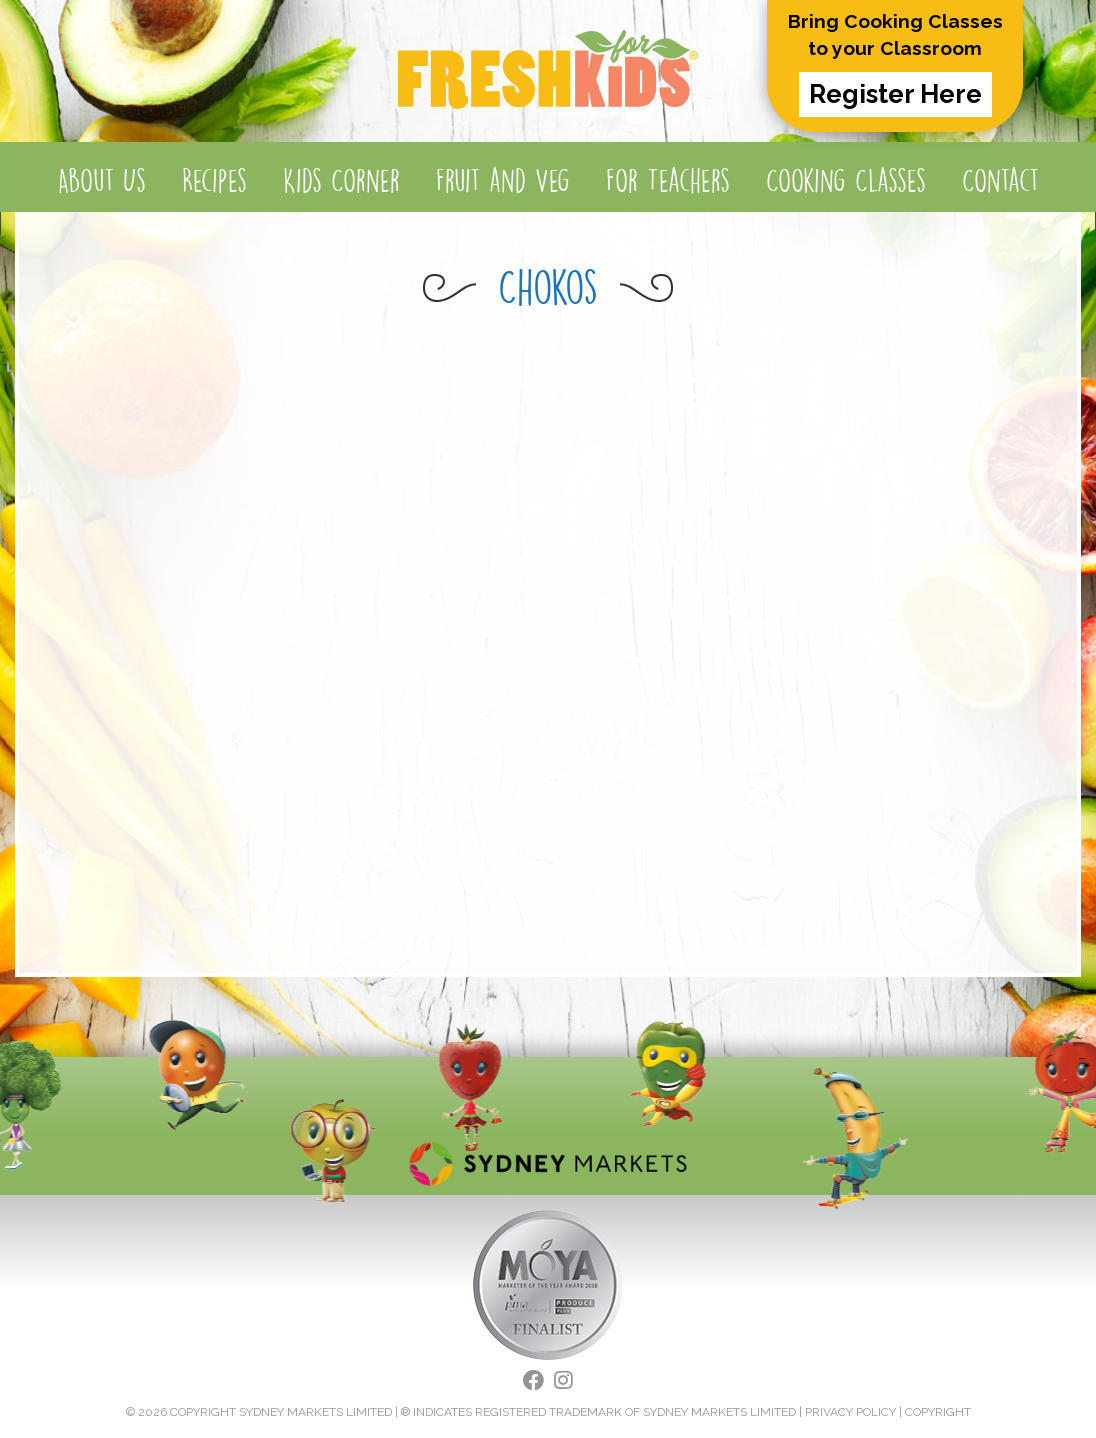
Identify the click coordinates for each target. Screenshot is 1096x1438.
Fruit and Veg (503, 180)
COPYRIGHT (938, 1412)
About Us (102, 180)
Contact (1000, 180)
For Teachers (668, 180)
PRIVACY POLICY (850, 1412)
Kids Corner (341, 180)
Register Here (895, 94)
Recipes (214, 180)
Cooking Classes (846, 180)
